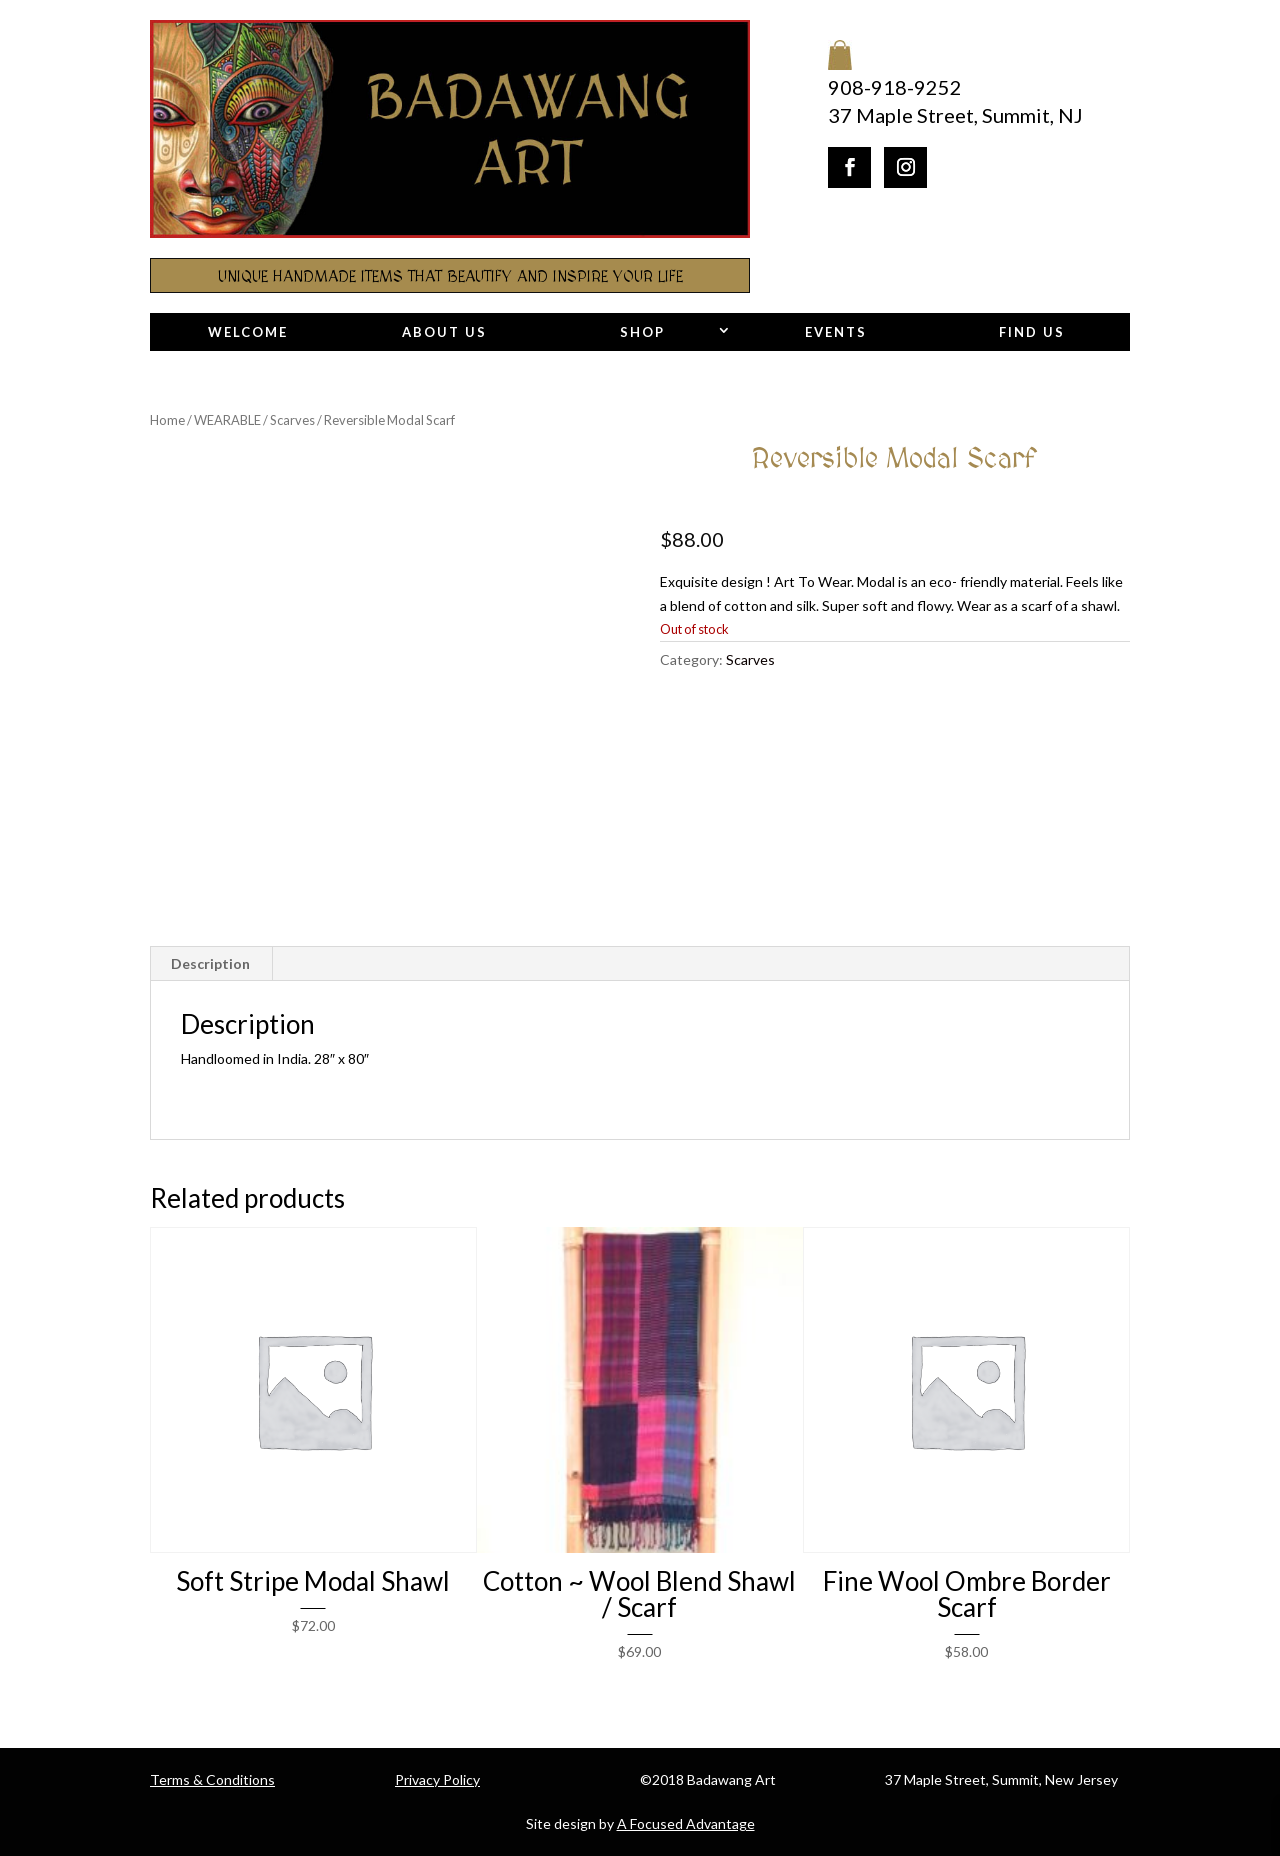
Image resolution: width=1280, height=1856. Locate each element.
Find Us (1032, 332)
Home (167, 420)
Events (836, 332)
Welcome (248, 332)
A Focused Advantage (686, 1823)
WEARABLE (227, 420)
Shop (642, 332)
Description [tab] (210, 963)
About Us (444, 332)
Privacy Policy (437, 1779)
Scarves (292, 420)
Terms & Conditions (212, 1779)
